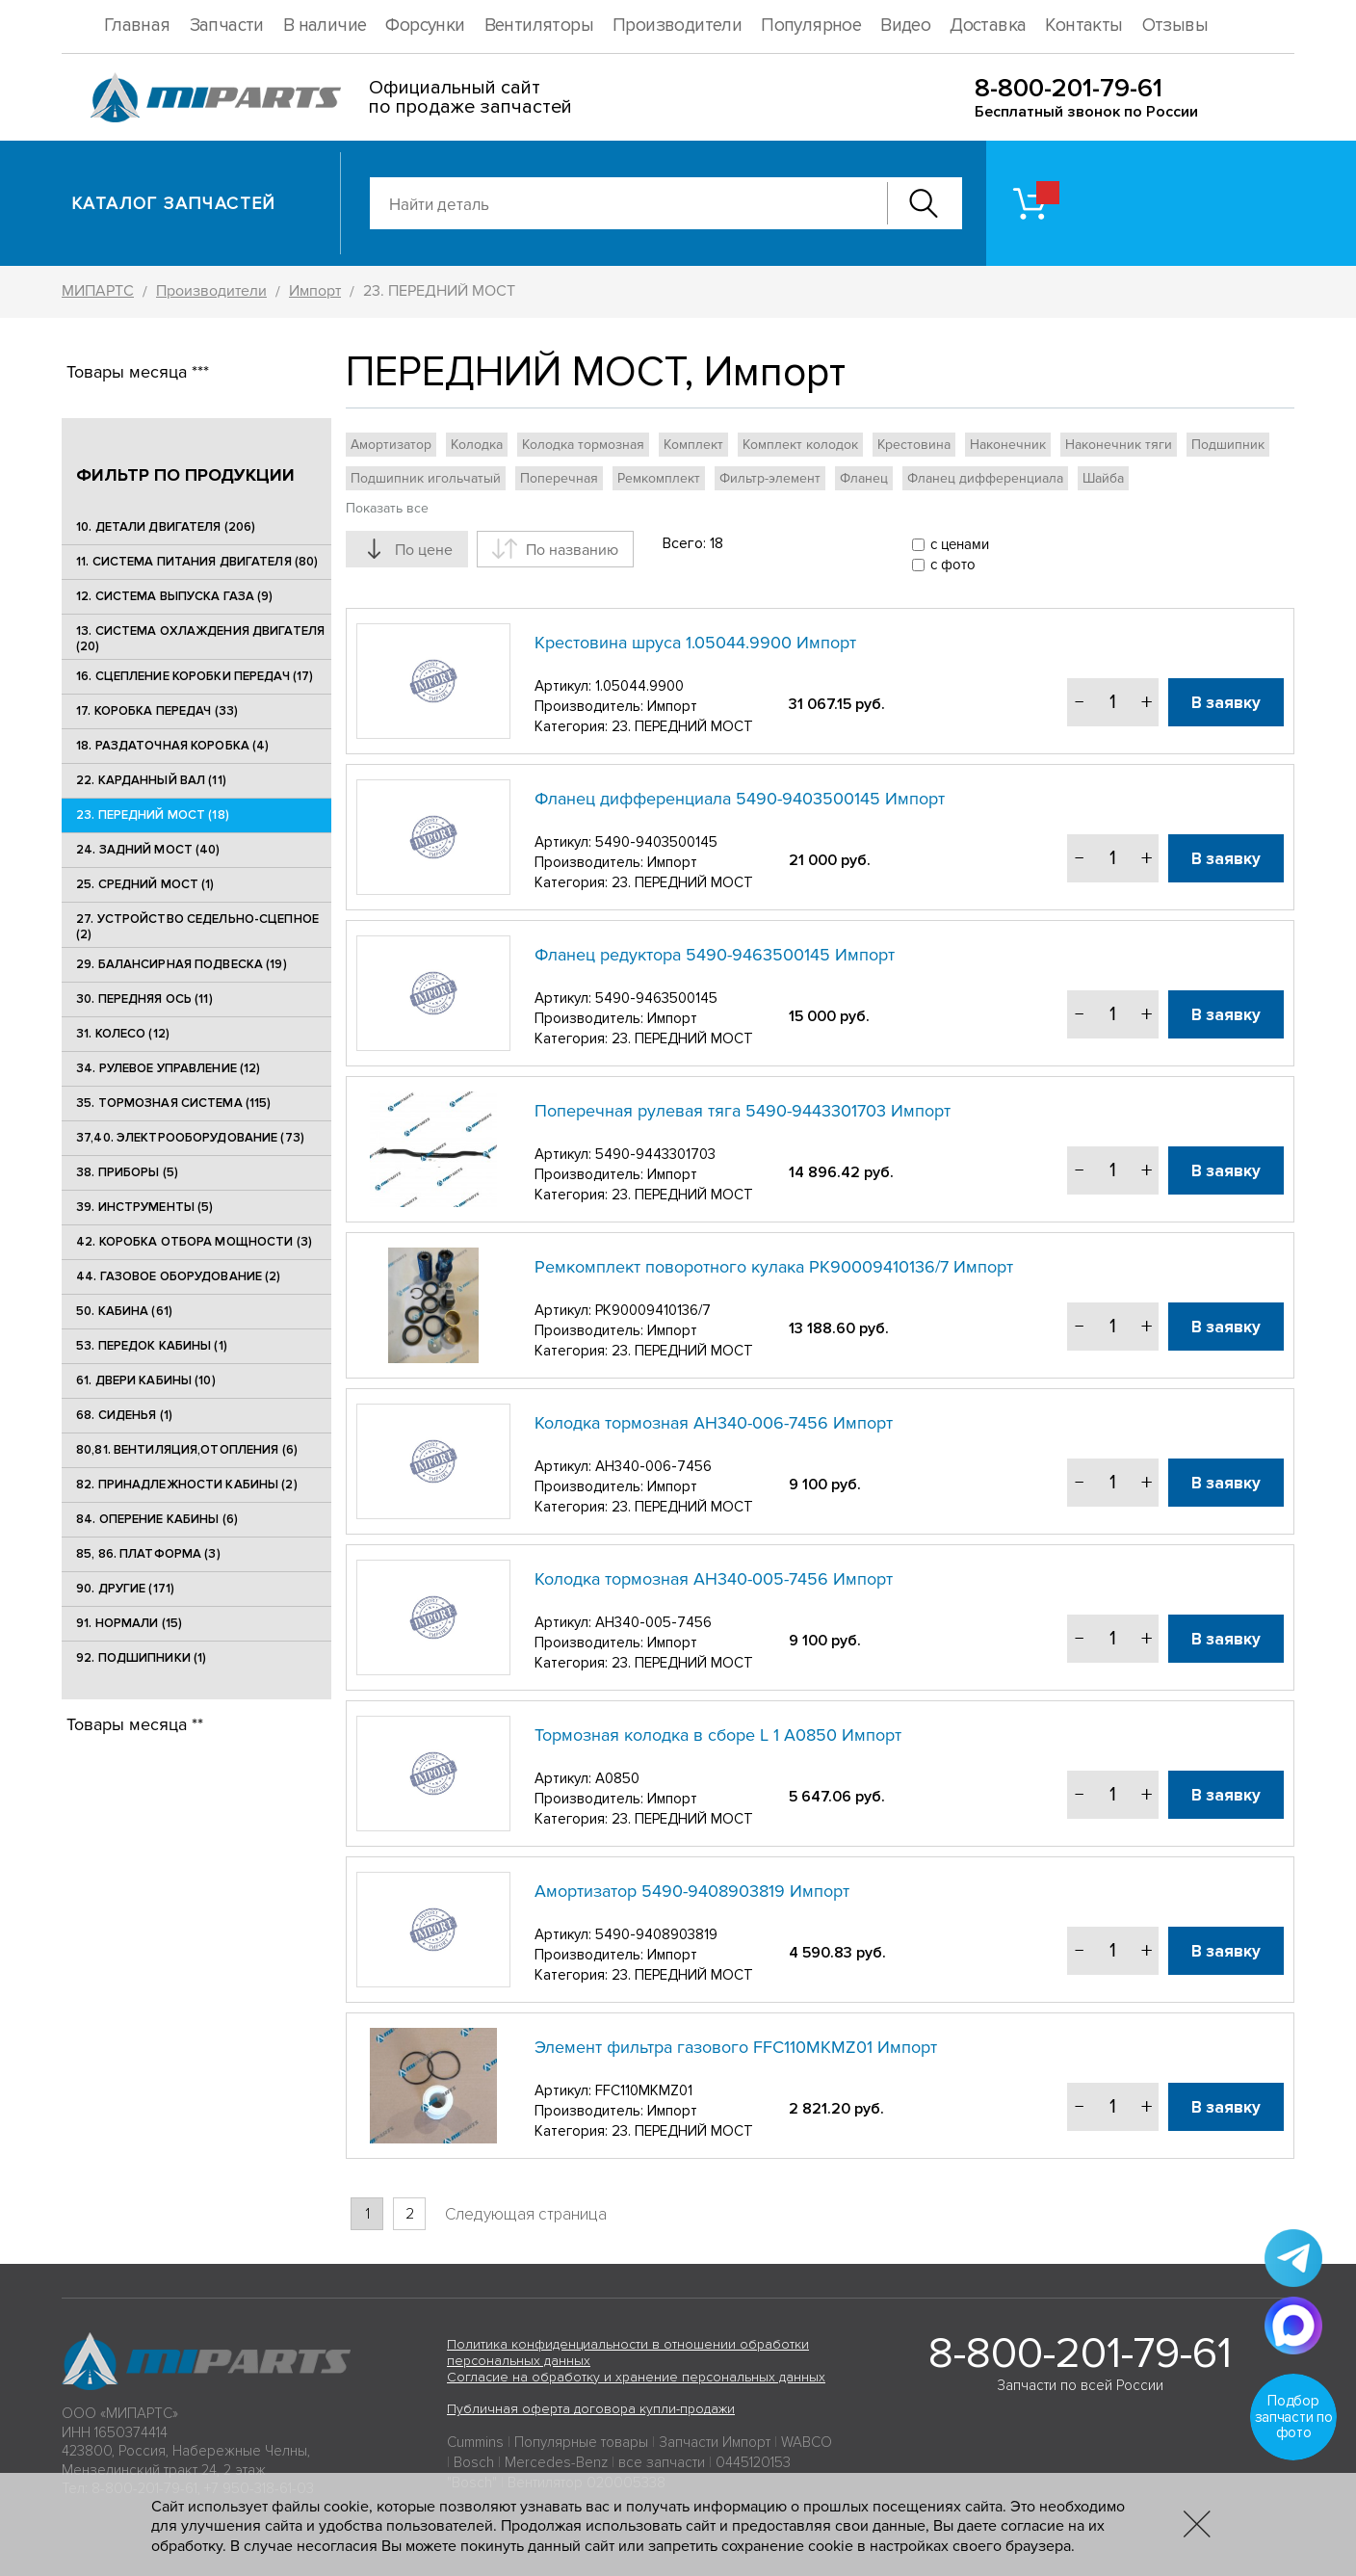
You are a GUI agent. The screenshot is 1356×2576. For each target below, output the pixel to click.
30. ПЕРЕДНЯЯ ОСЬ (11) (144, 999)
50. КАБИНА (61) (124, 1311)
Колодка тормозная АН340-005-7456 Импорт (714, 1579)
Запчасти (227, 25)
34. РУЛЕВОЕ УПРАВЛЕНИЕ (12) (168, 1068)
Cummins (475, 2442)
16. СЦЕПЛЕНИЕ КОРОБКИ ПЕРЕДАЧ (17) (194, 676)
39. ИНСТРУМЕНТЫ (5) (144, 1207)
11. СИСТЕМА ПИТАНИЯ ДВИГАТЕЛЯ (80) (197, 561)
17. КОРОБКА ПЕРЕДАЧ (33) (157, 711)
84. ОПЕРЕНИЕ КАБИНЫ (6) (157, 1519)
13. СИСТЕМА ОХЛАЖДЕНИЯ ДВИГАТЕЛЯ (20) (200, 638)
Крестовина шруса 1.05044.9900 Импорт (695, 642)
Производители (677, 25)
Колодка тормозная (583, 444)
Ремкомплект (658, 478)
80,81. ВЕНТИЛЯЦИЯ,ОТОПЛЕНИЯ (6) (187, 1450)
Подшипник (1228, 444)
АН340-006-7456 (653, 1466)
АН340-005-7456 (653, 1622)
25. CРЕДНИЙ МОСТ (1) (145, 884)
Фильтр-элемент (770, 478)
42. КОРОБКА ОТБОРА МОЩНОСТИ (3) (194, 1241)
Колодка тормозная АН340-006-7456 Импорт (714, 1422)
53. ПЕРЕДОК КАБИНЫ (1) (151, 1346)
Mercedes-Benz (556, 2462)
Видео (905, 25)
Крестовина (914, 444)
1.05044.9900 (639, 686)
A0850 (617, 1778)
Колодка (477, 444)
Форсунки (424, 25)
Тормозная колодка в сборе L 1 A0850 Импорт (718, 1735)
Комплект (693, 444)
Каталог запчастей (173, 203)
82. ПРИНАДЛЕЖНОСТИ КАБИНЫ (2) (187, 1484)
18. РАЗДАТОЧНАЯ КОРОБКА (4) (173, 745)
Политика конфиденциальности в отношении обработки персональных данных (628, 2352)
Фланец (864, 478)
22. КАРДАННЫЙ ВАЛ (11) (151, 780)
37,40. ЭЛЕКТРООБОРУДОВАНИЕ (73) (190, 1137)
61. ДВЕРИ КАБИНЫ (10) (146, 1380)
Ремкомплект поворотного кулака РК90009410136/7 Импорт (774, 1266)
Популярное (811, 25)
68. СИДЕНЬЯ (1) (124, 1415)
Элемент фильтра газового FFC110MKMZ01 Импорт (736, 2047)
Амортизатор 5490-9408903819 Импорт (692, 1891)
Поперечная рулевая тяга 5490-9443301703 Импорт (743, 1110)
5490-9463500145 (656, 998)
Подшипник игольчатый (426, 478)
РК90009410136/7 (653, 1310)
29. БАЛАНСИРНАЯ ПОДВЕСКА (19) (181, 964)
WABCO (806, 2442)
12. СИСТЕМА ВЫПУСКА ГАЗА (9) (175, 596)
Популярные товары (581, 2442)
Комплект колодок (800, 444)
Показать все (387, 508)
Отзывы (1175, 25)
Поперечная (559, 478)
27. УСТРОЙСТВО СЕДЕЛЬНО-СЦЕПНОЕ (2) (197, 926)
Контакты (1083, 25)
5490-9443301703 (655, 1154)
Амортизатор (391, 444)
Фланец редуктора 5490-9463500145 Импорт (715, 954)
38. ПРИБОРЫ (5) (127, 1172)
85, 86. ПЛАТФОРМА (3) (148, 1554)
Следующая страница (526, 2214)
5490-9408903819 (656, 1934)
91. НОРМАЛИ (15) (129, 1623)
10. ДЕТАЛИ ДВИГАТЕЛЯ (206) (165, 527)
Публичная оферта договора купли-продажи (591, 2409)
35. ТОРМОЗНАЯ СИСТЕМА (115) (174, 1103)
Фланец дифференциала (985, 478)
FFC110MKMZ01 (643, 2090)
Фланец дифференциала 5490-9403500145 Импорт (740, 798)
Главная (137, 25)
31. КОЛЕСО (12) (123, 1033)
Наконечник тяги (1118, 444)
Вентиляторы (538, 25)
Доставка (988, 25)
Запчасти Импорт (714, 2442)
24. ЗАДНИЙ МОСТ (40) (148, 849)
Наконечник (1008, 444)
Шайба (1103, 478)
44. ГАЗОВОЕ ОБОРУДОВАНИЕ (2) (178, 1276)
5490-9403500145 (656, 842)
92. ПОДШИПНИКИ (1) (141, 1658)
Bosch (474, 2462)
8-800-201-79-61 (1068, 88)
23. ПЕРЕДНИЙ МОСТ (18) (152, 815)
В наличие (325, 25)
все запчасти (661, 2462)
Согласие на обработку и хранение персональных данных (636, 2377)
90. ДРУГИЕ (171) (125, 1588)
